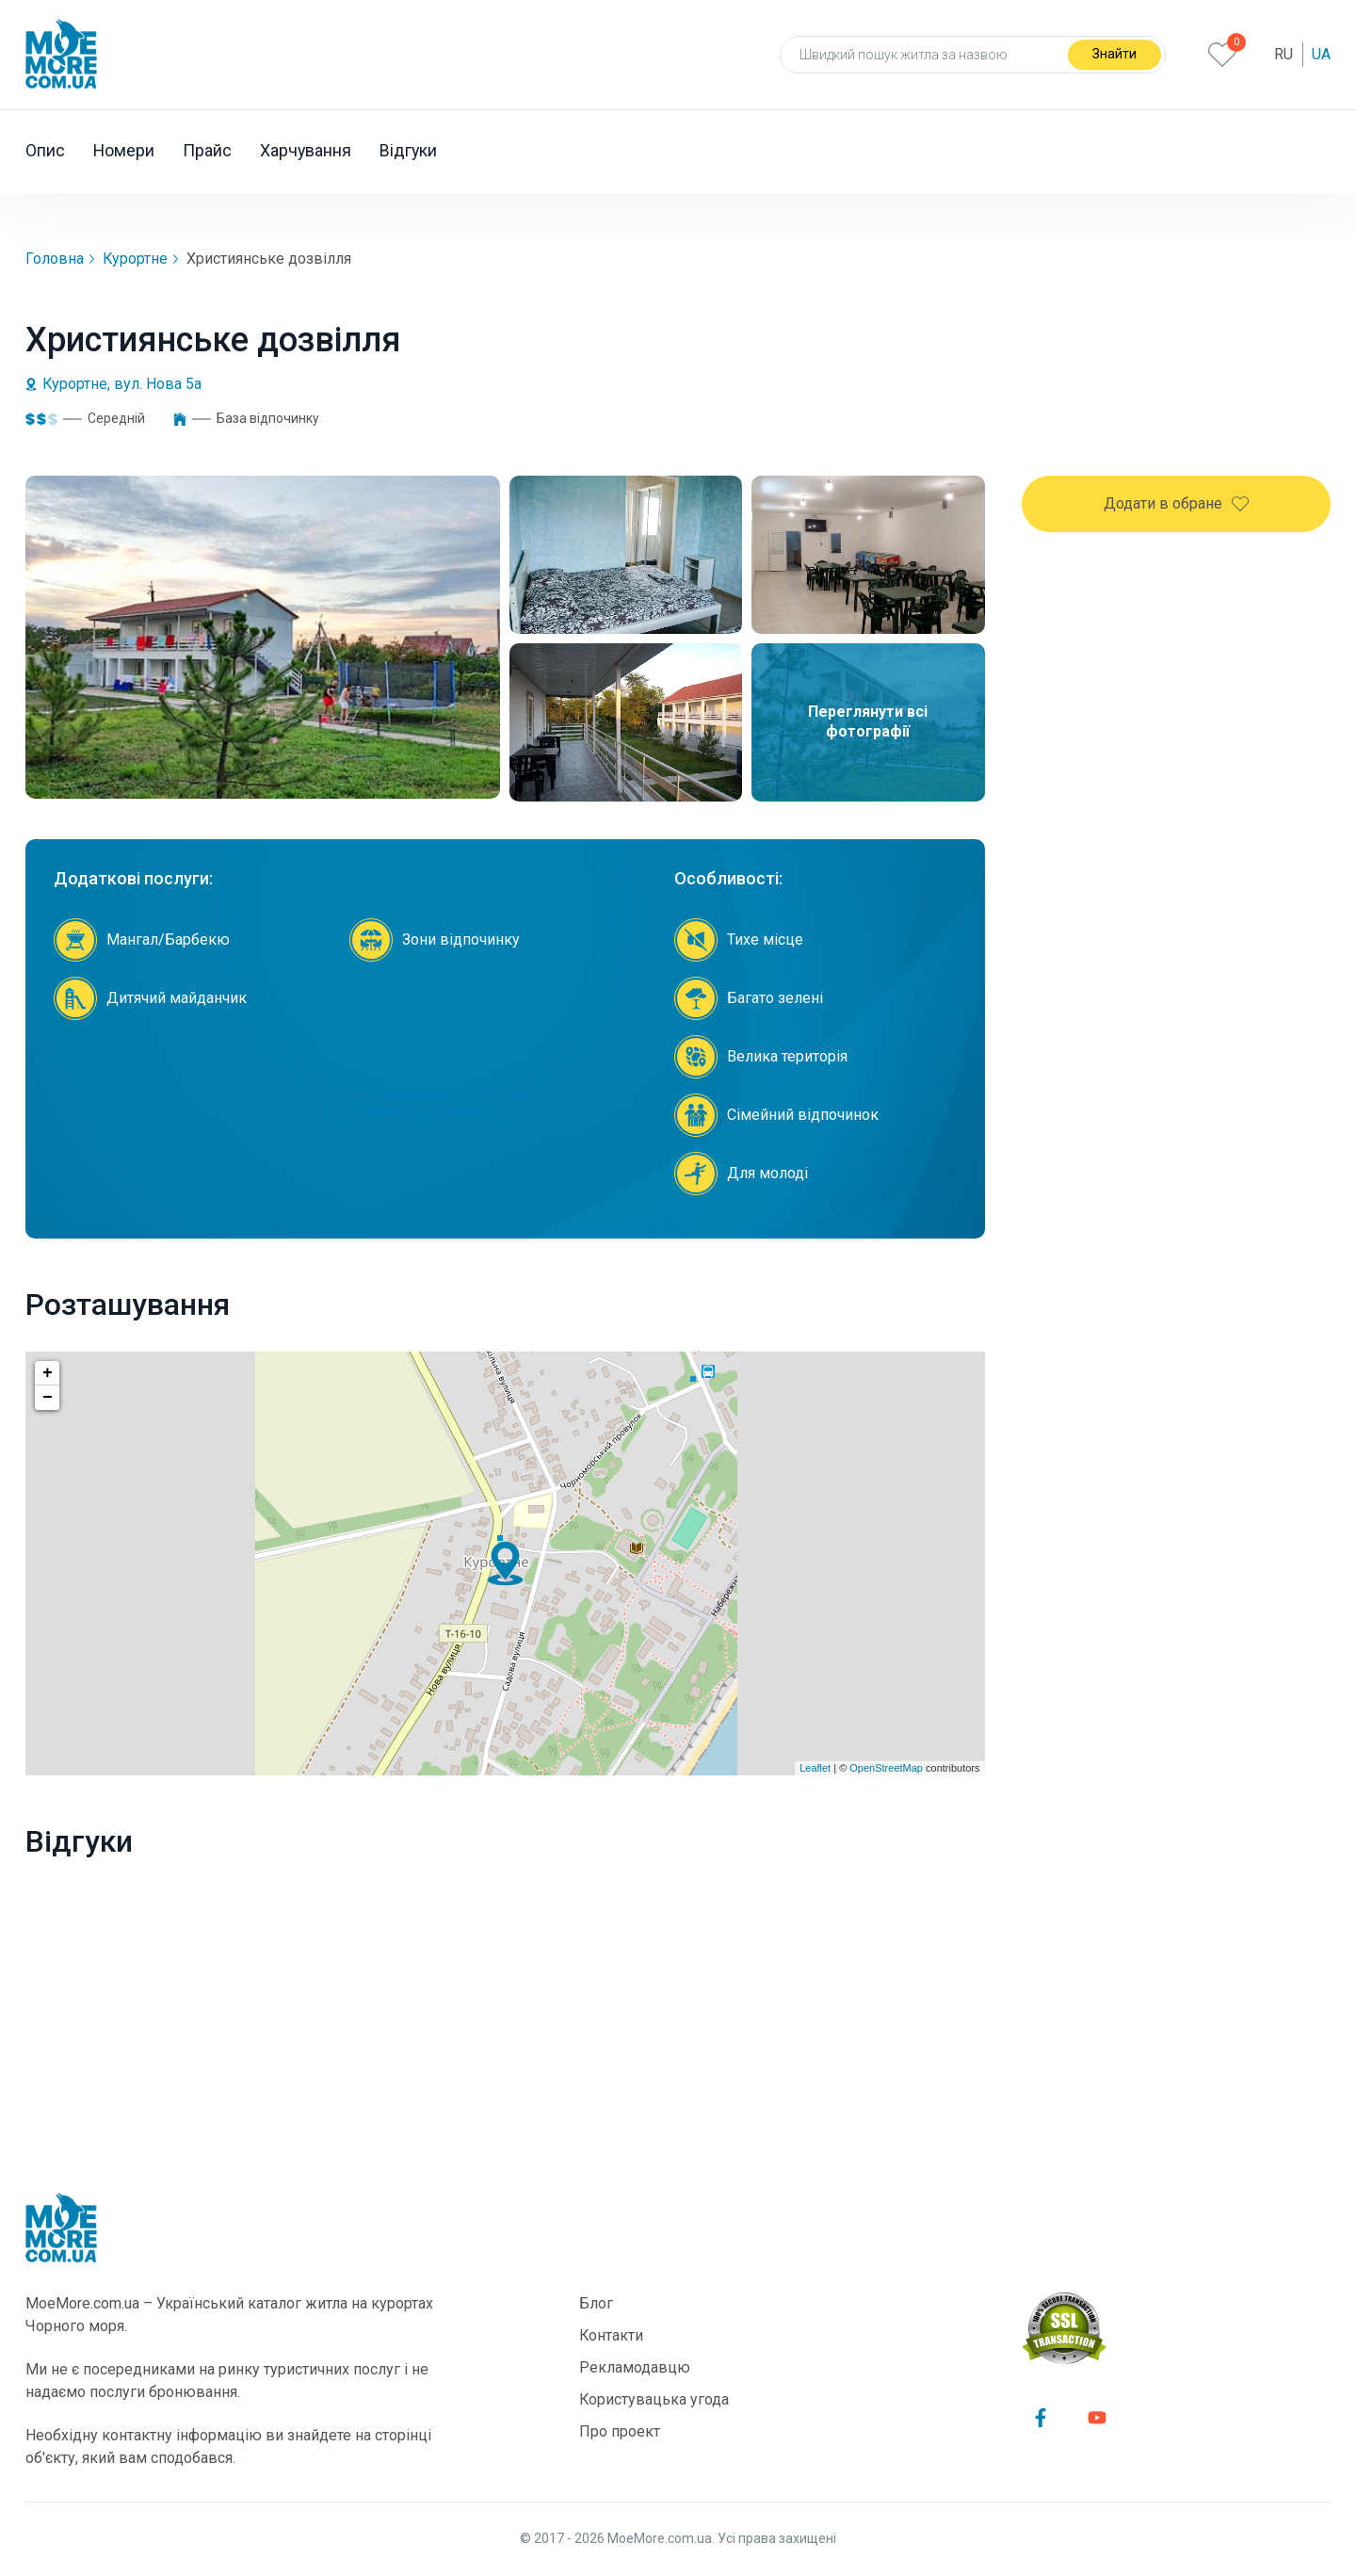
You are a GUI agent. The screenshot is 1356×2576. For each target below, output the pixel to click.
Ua (1321, 54)
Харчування (307, 151)
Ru (1283, 54)
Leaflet (815, 1768)
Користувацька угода (654, 2399)
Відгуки (410, 151)
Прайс (208, 151)
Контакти (611, 2335)
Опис (45, 151)
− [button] (47, 1397)
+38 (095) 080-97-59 (1147, 690)
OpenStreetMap (886, 1768)
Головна (54, 258)
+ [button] (47, 1373)
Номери (124, 151)
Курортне (136, 258)
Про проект (619, 2431)
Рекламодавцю (634, 2367)
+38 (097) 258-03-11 (1147, 731)
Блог (596, 2303)
